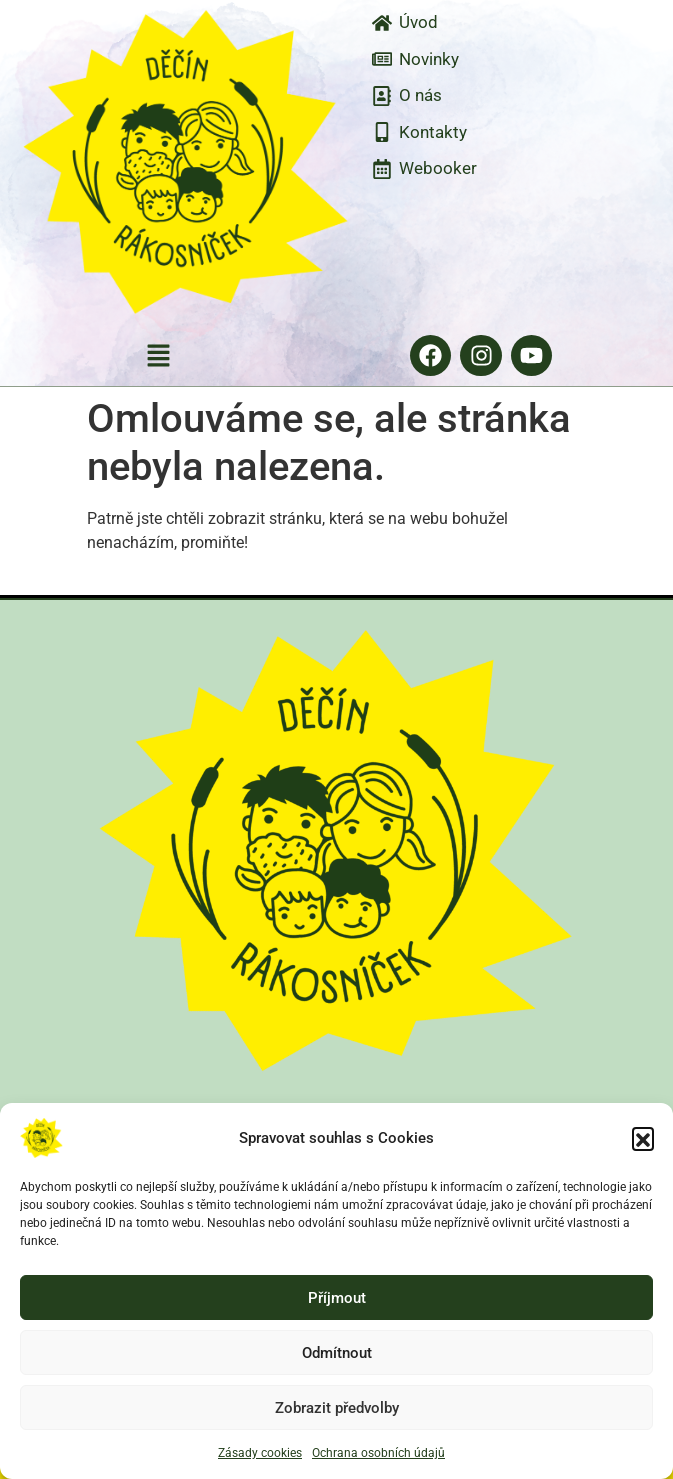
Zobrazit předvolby (337, 1408)
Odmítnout (337, 1353)
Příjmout (337, 1298)
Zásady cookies (260, 1453)
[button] (643, 1138)
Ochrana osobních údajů (378, 1453)
